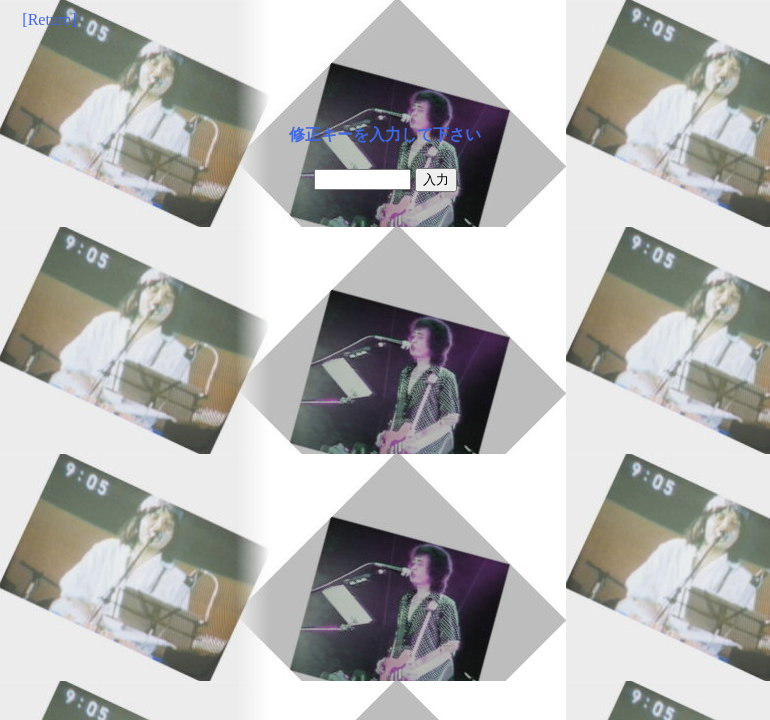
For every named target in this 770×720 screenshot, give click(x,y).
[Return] (49, 19)
